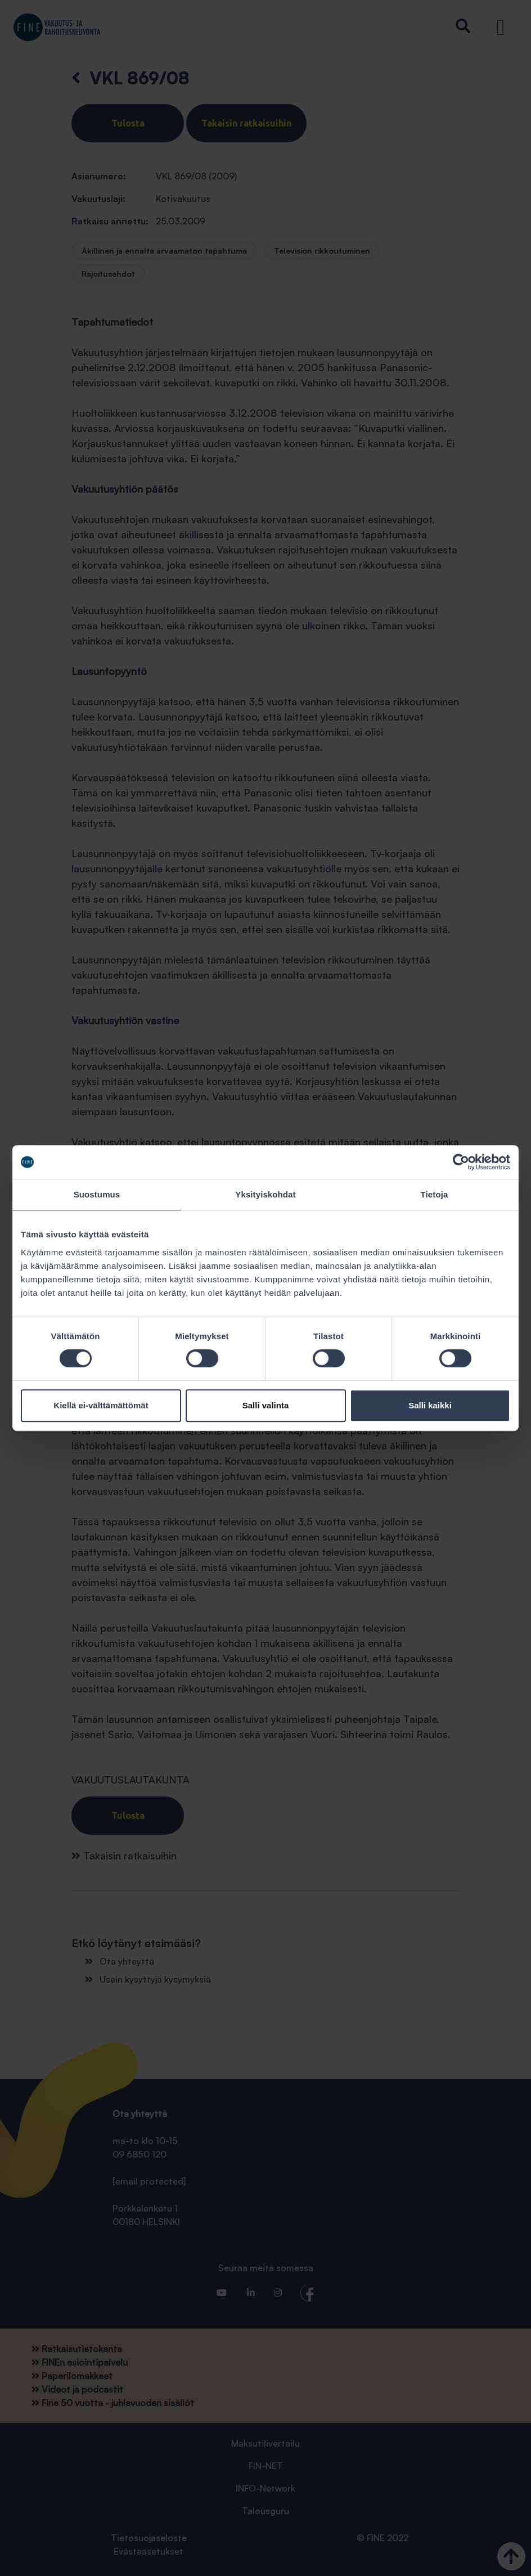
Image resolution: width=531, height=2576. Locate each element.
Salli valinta (265, 1405)
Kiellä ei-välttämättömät (100, 1405)
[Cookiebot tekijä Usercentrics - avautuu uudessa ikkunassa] (461, 1162)
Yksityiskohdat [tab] (265, 1194)
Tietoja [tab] (434, 1194)
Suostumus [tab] (97, 1194)
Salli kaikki (430, 1405)
